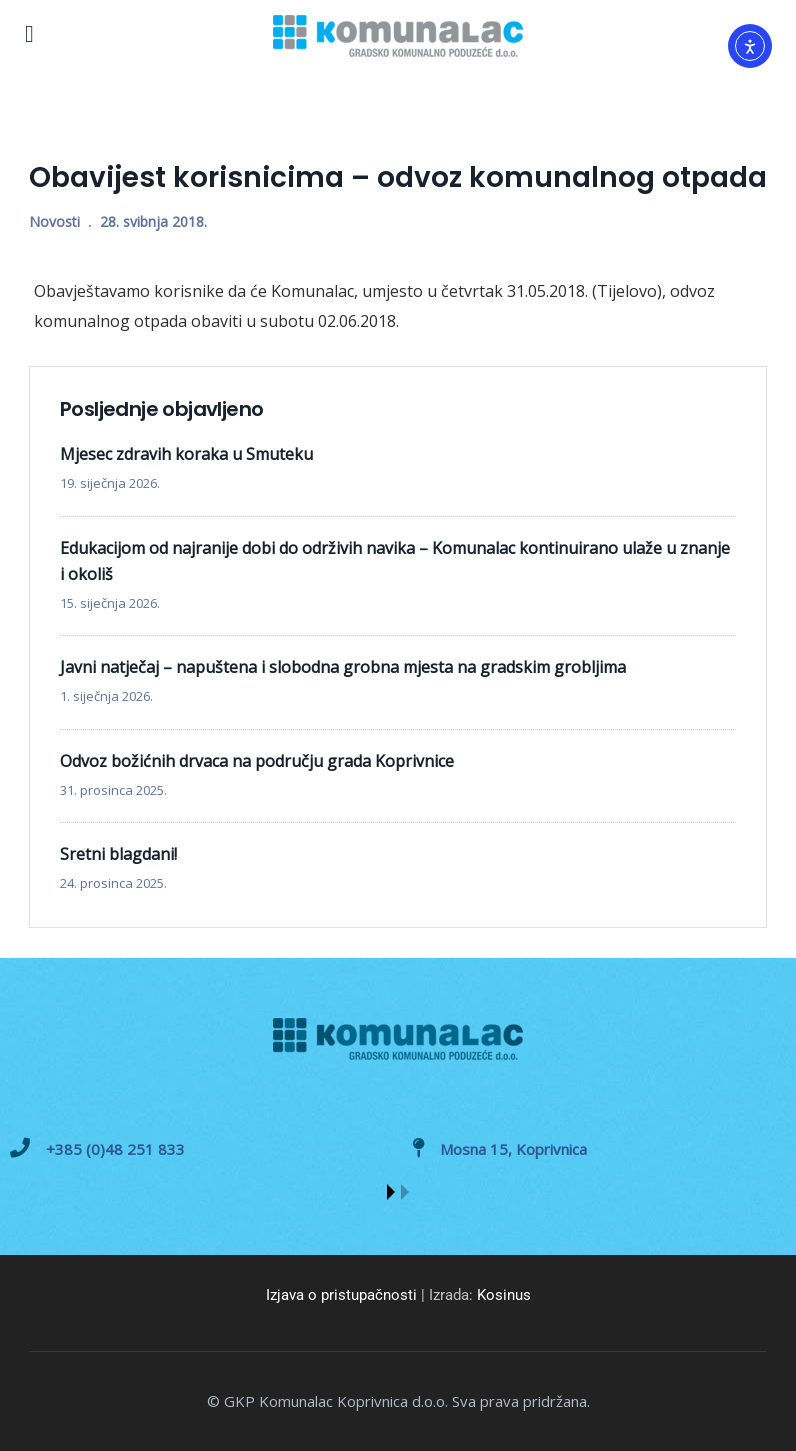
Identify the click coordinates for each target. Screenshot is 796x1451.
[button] (391, 1192)
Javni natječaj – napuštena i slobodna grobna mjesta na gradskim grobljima (343, 667)
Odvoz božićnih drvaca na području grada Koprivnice (257, 761)
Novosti (54, 221)
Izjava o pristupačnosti (341, 1295)
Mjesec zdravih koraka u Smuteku (186, 454)
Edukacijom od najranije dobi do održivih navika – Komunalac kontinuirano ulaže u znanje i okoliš (395, 561)
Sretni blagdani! (118, 854)
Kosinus (504, 1295)
